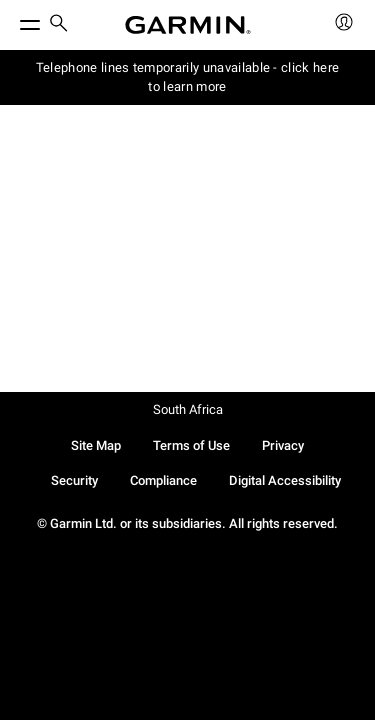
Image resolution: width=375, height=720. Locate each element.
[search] (59, 25)
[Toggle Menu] (12, 20)
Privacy (283, 445)
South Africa (188, 409)
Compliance (163, 480)
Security (74, 480)
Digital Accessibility (285, 480)
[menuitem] (59, 25)
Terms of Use (191, 445)
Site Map (96, 445)
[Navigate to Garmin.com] (188, 25)
